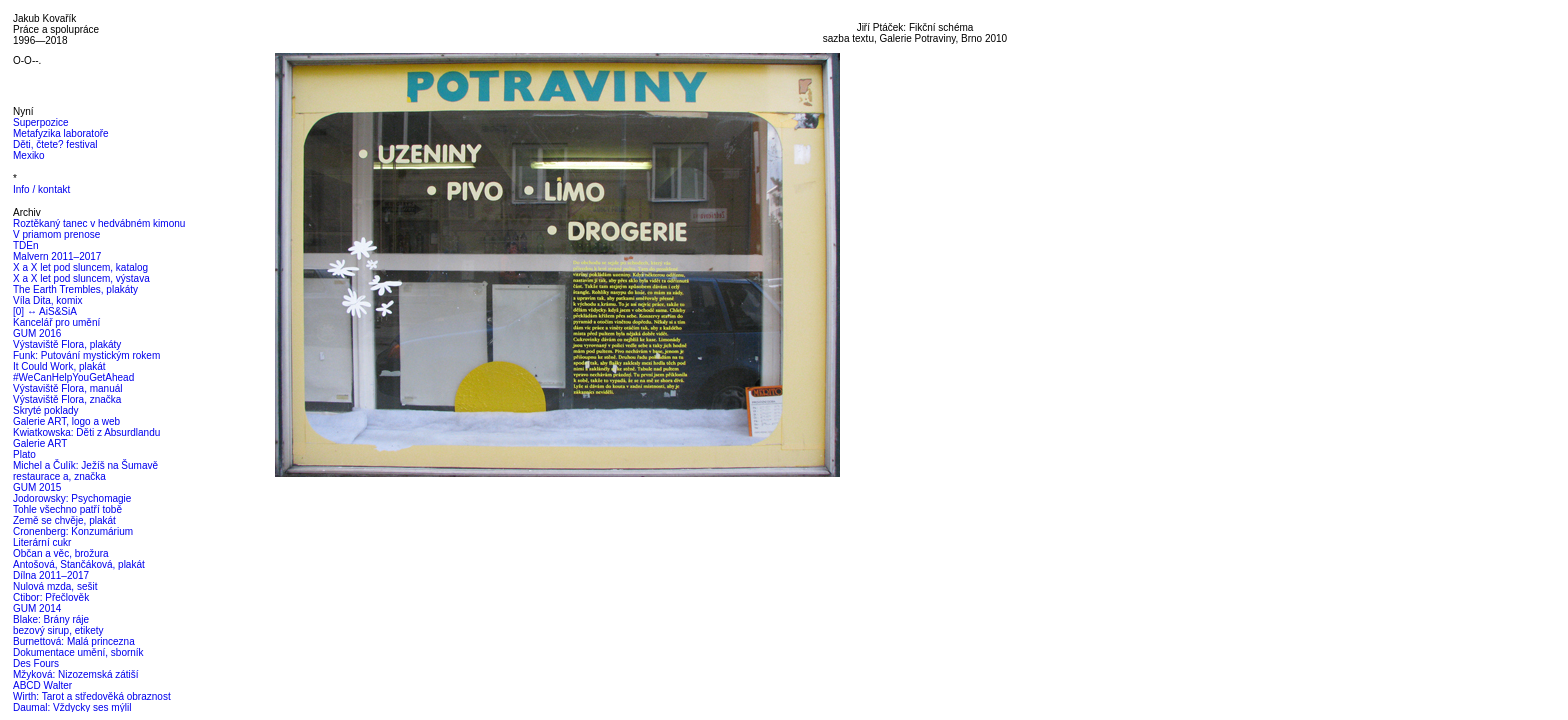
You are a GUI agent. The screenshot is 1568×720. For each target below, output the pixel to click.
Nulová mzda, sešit (55, 586)
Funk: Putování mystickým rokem (86, 355)
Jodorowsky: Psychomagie (72, 498)
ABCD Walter (42, 685)
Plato (24, 454)
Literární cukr (42, 542)
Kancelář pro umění (56, 322)
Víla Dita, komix (47, 300)
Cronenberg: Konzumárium (73, 531)
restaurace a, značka (59, 476)
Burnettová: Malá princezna (74, 641)
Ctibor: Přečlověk (51, 597)
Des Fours (36, 663)
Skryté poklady (46, 410)
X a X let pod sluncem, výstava (81, 278)
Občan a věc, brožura (61, 553)
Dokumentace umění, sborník (78, 652)
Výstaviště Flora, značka (67, 399)
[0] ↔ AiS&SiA (45, 311)
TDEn (26, 245)
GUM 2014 (37, 608)
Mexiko (29, 155)
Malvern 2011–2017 (57, 256)
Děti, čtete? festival (55, 144)
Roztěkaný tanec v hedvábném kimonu (99, 223)
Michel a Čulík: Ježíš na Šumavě (85, 465)
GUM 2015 (37, 487)
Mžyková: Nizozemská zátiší (76, 674)
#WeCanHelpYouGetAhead (73, 377)
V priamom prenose (56, 234)
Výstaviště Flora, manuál (68, 388)
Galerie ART (40, 443)
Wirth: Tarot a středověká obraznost (92, 696)
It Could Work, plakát (59, 366)
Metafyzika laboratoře (61, 133)
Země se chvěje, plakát (64, 520)
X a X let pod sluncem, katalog (80, 267)
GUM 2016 (37, 333)
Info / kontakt (41, 189)
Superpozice (41, 122)
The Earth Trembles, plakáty (75, 289)
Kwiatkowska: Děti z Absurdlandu (86, 432)
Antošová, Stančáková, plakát (79, 564)
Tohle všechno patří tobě (67, 509)
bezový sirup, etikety (58, 630)
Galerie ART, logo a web (66, 421)
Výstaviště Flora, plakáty (67, 344)
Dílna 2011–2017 (51, 575)
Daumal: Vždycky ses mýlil (72, 707)
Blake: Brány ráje (51, 619)
